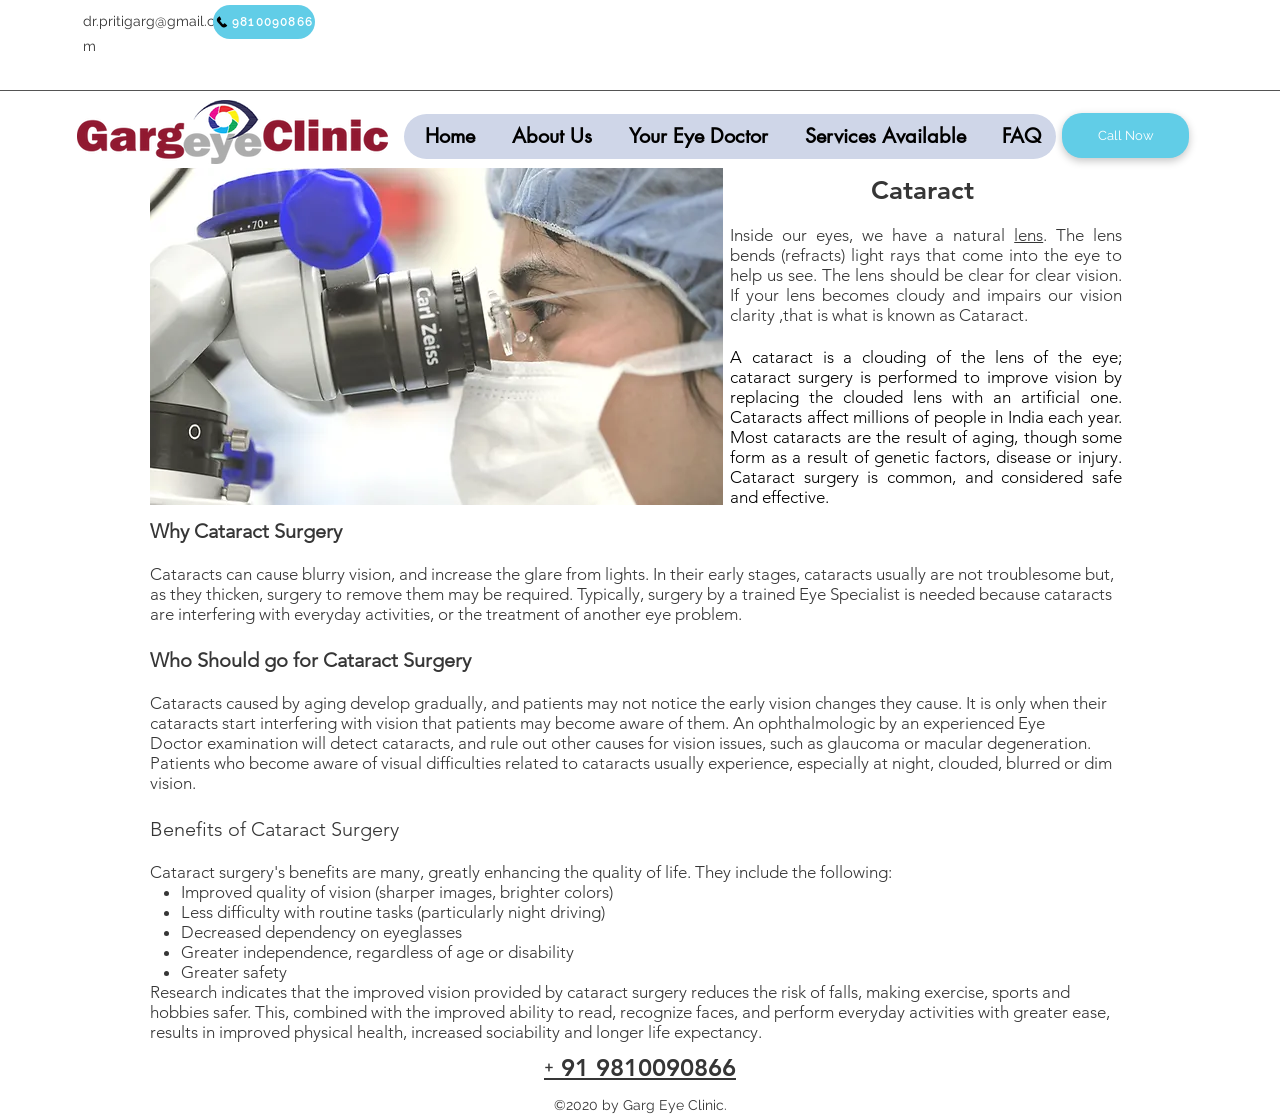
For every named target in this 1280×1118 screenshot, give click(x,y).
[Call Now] (1125, 135)
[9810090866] (264, 22)
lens (1028, 235)
